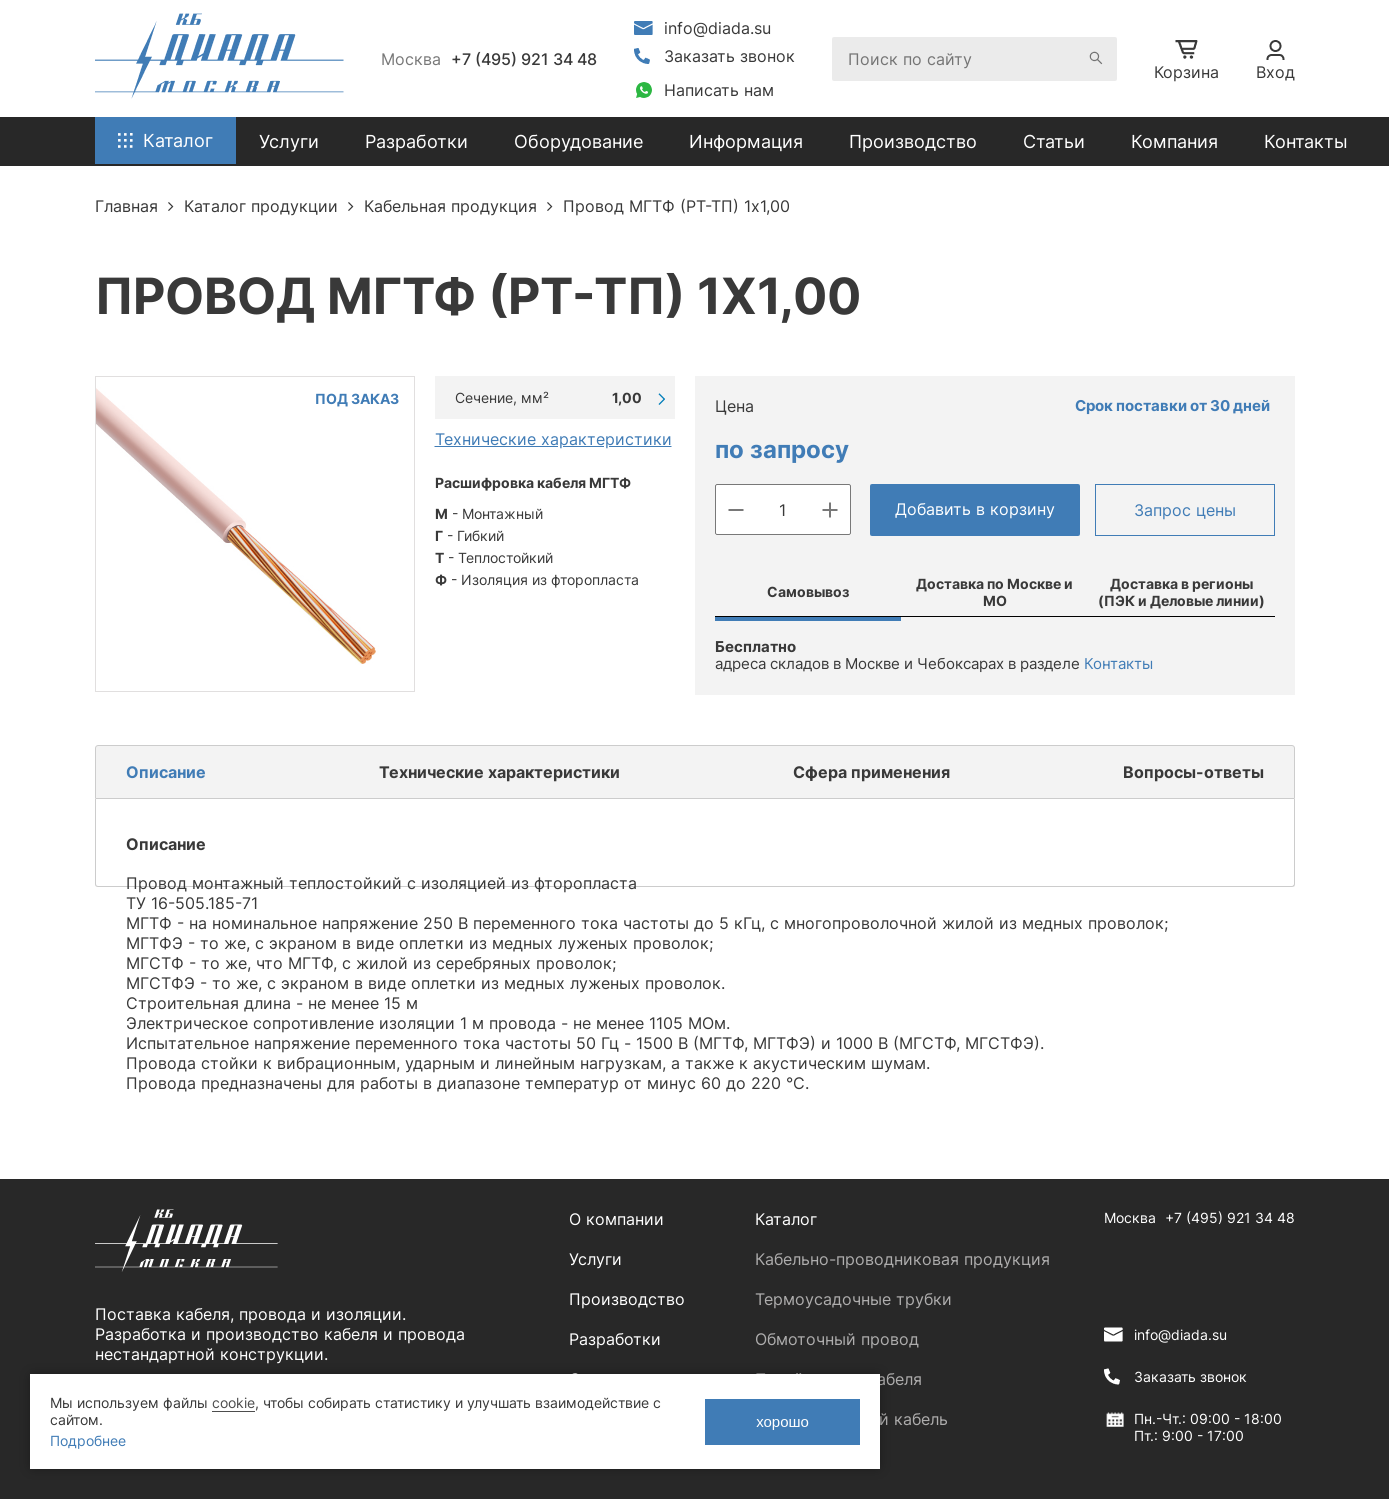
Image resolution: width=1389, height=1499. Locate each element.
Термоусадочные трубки (853, 1299)
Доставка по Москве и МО (994, 592)
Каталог (786, 1219)
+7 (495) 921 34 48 (524, 59)
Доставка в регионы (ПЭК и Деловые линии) (1181, 592)
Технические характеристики (553, 439)
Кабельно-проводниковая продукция (902, 1259)
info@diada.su (717, 28)
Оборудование (578, 141)
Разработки (615, 1339)
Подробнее (88, 1440)
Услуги (595, 1259)
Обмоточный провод (837, 1339)
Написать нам (719, 90)
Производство (913, 141)
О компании (616, 1219)
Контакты (1306, 141)
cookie (233, 1402)
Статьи (1054, 141)
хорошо (782, 1421)
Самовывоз (808, 591)
